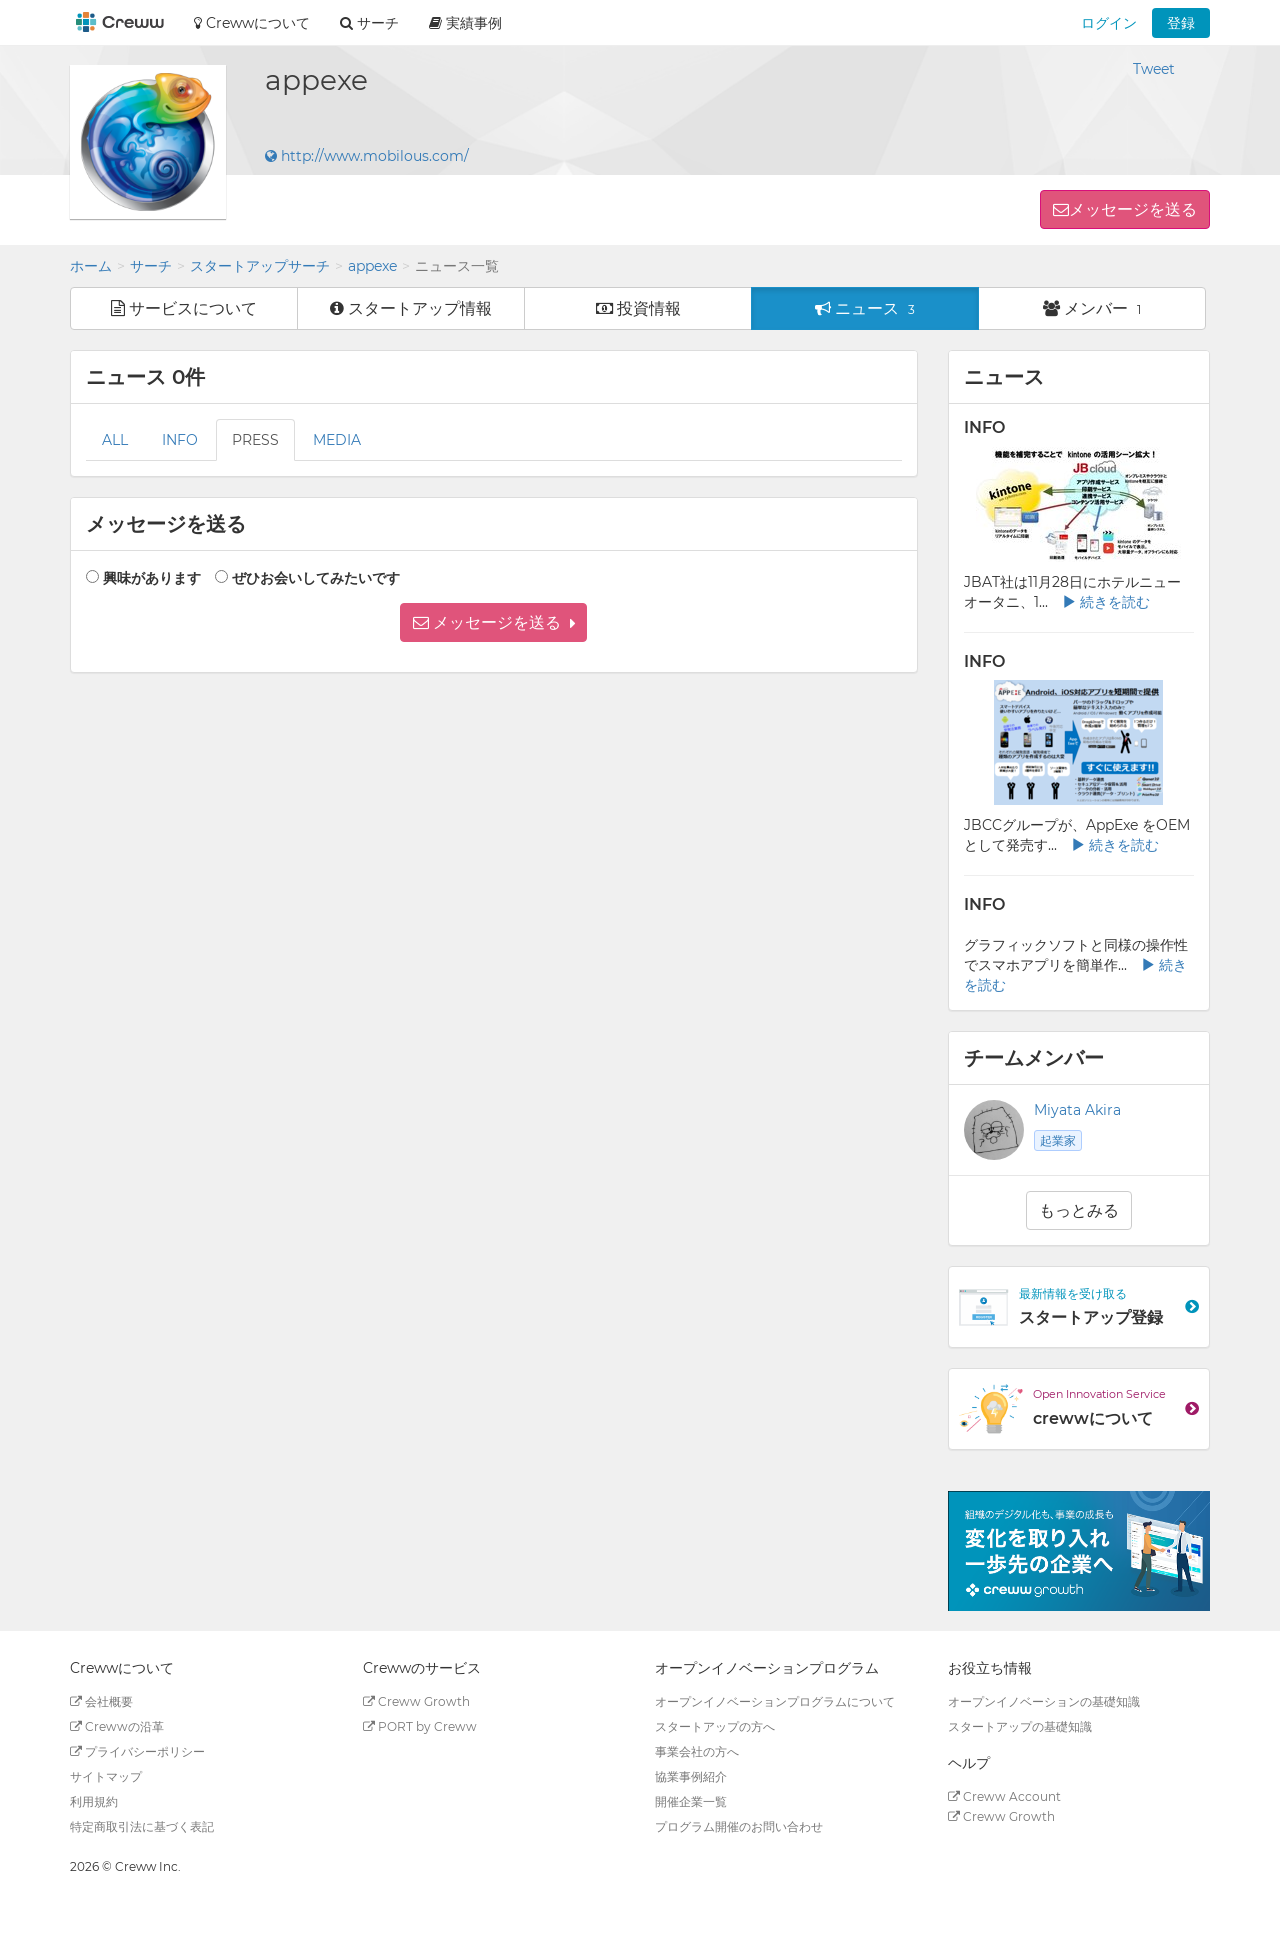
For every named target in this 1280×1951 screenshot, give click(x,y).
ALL (115, 440)
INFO (180, 440)
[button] (493, 622)
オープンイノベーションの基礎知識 (1044, 1701)
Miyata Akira (1077, 1110)
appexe (372, 266)
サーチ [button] (369, 23)
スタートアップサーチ (260, 266)
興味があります (152, 578)
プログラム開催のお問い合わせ (739, 1826)
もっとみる (1079, 1210)
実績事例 (465, 23)
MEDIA (337, 440)
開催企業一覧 (691, 1801)
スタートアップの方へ (715, 1726)
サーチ (151, 266)
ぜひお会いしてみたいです (316, 578)
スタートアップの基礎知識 (1020, 1726)
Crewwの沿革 (117, 1726)
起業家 (1058, 1140)
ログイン (1109, 23)
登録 (1181, 23)
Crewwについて (252, 23)
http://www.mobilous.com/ (367, 156)
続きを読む (1106, 602)
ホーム (91, 266)
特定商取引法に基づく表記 (142, 1826)
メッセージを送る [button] (1133, 209)
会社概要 (101, 1701)
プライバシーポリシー (137, 1751)
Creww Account (1004, 1796)
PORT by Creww (420, 1726)
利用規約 (94, 1801)
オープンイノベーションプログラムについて (775, 1701)
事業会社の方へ (697, 1751)
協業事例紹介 (691, 1776)
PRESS (255, 440)
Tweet (1154, 69)
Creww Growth (416, 1701)
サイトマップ (106, 1776)
